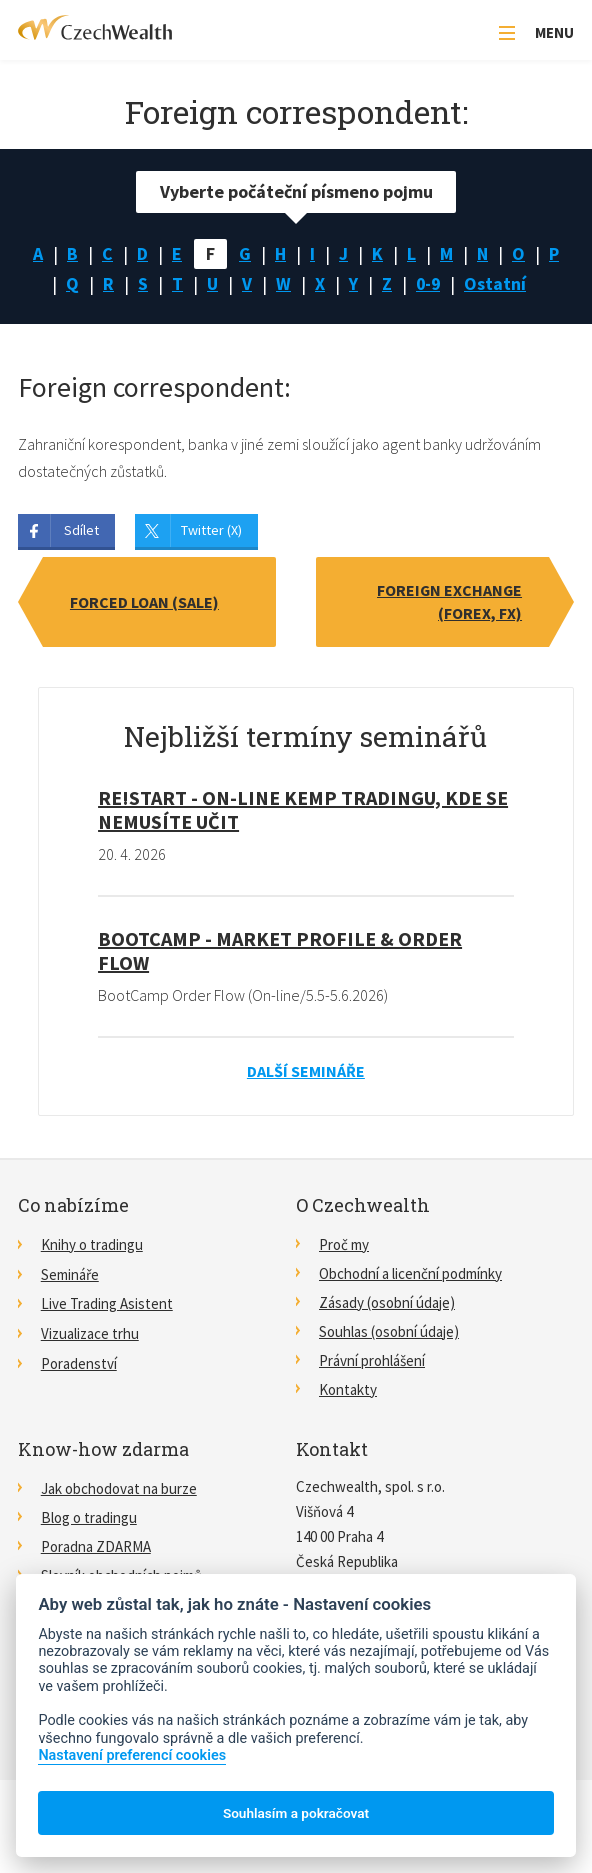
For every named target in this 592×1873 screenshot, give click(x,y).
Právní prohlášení (372, 1360)
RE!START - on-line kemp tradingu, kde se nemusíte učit (303, 810)
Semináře (70, 1273)
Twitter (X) (211, 531)
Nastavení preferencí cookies (132, 1755)
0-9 (429, 283)
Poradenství (79, 1360)
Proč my (344, 1244)
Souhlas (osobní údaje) (389, 1331)
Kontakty (348, 1389)
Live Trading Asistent (107, 1302)
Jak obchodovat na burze (119, 1488)
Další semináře (306, 1071)
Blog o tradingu (89, 1517)
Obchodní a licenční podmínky (410, 1273)
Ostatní (497, 283)
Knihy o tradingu (92, 1244)
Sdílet (81, 531)
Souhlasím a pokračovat (296, 1813)
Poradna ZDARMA (96, 1546)
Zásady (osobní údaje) (387, 1302)
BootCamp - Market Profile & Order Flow (280, 950)
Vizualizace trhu (90, 1331)
